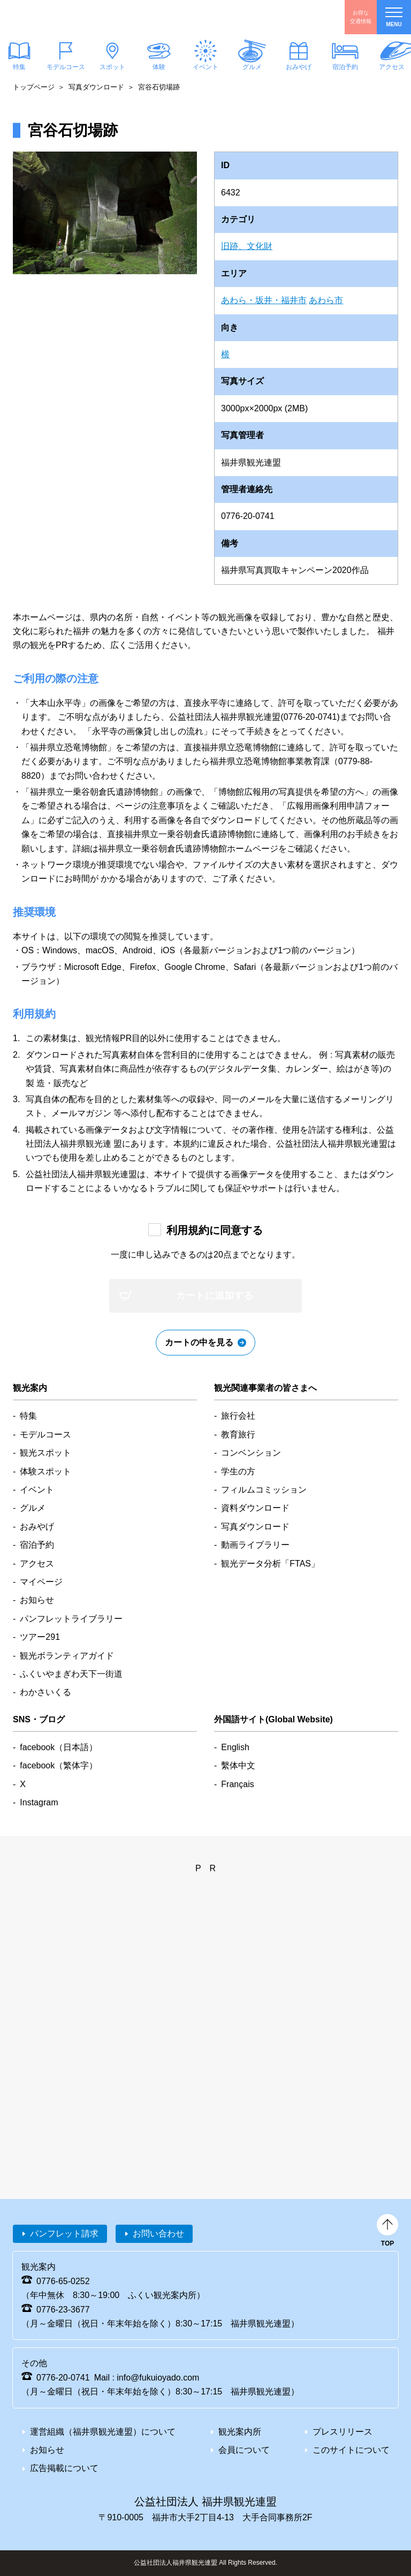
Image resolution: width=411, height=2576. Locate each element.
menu (393, 17)
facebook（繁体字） (58, 1765)
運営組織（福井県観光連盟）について (103, 2431)
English (235, 1747)
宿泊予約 (345, 67)
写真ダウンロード (96, 87)
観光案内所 (239, 2431)
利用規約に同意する (214, 1230)
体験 (159, 67)
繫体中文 (238, 1765)
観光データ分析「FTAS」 (270, 1563)
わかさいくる (45, 1692)
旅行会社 (238, 1415)
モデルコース (66, 67)
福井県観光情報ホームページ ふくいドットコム (72, 17)
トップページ (34, 87)
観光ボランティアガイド (67, 1655)
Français (237, 1784)
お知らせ (37, 1600)
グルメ (252, 67)
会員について (244, 2449)
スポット (112, 67)
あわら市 (326, 300)
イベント (205, 67)
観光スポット (45, 1452)
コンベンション (251, 1452)
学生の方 (238, 1471)
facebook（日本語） (58, 1747)
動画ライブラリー (255, 1544)
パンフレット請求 (64, 2233)
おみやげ (298, 67)
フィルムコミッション (264, 1489)
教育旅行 (238, 1434)
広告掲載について (64, 2468)
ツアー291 (40, 1636)
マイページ (41, 1581)
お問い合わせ (158, 2233)
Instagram (39, 1802)
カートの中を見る (199, 1342)
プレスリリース (342, 2431)
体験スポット (45, 1471)
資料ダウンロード (255, 1507)
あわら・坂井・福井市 (264, 300)
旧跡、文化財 (246, 246)
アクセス (37, 1563)
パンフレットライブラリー (71, 1618)
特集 (28, 1415)
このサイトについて (351, 2449)
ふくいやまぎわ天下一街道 (71, 1673)
